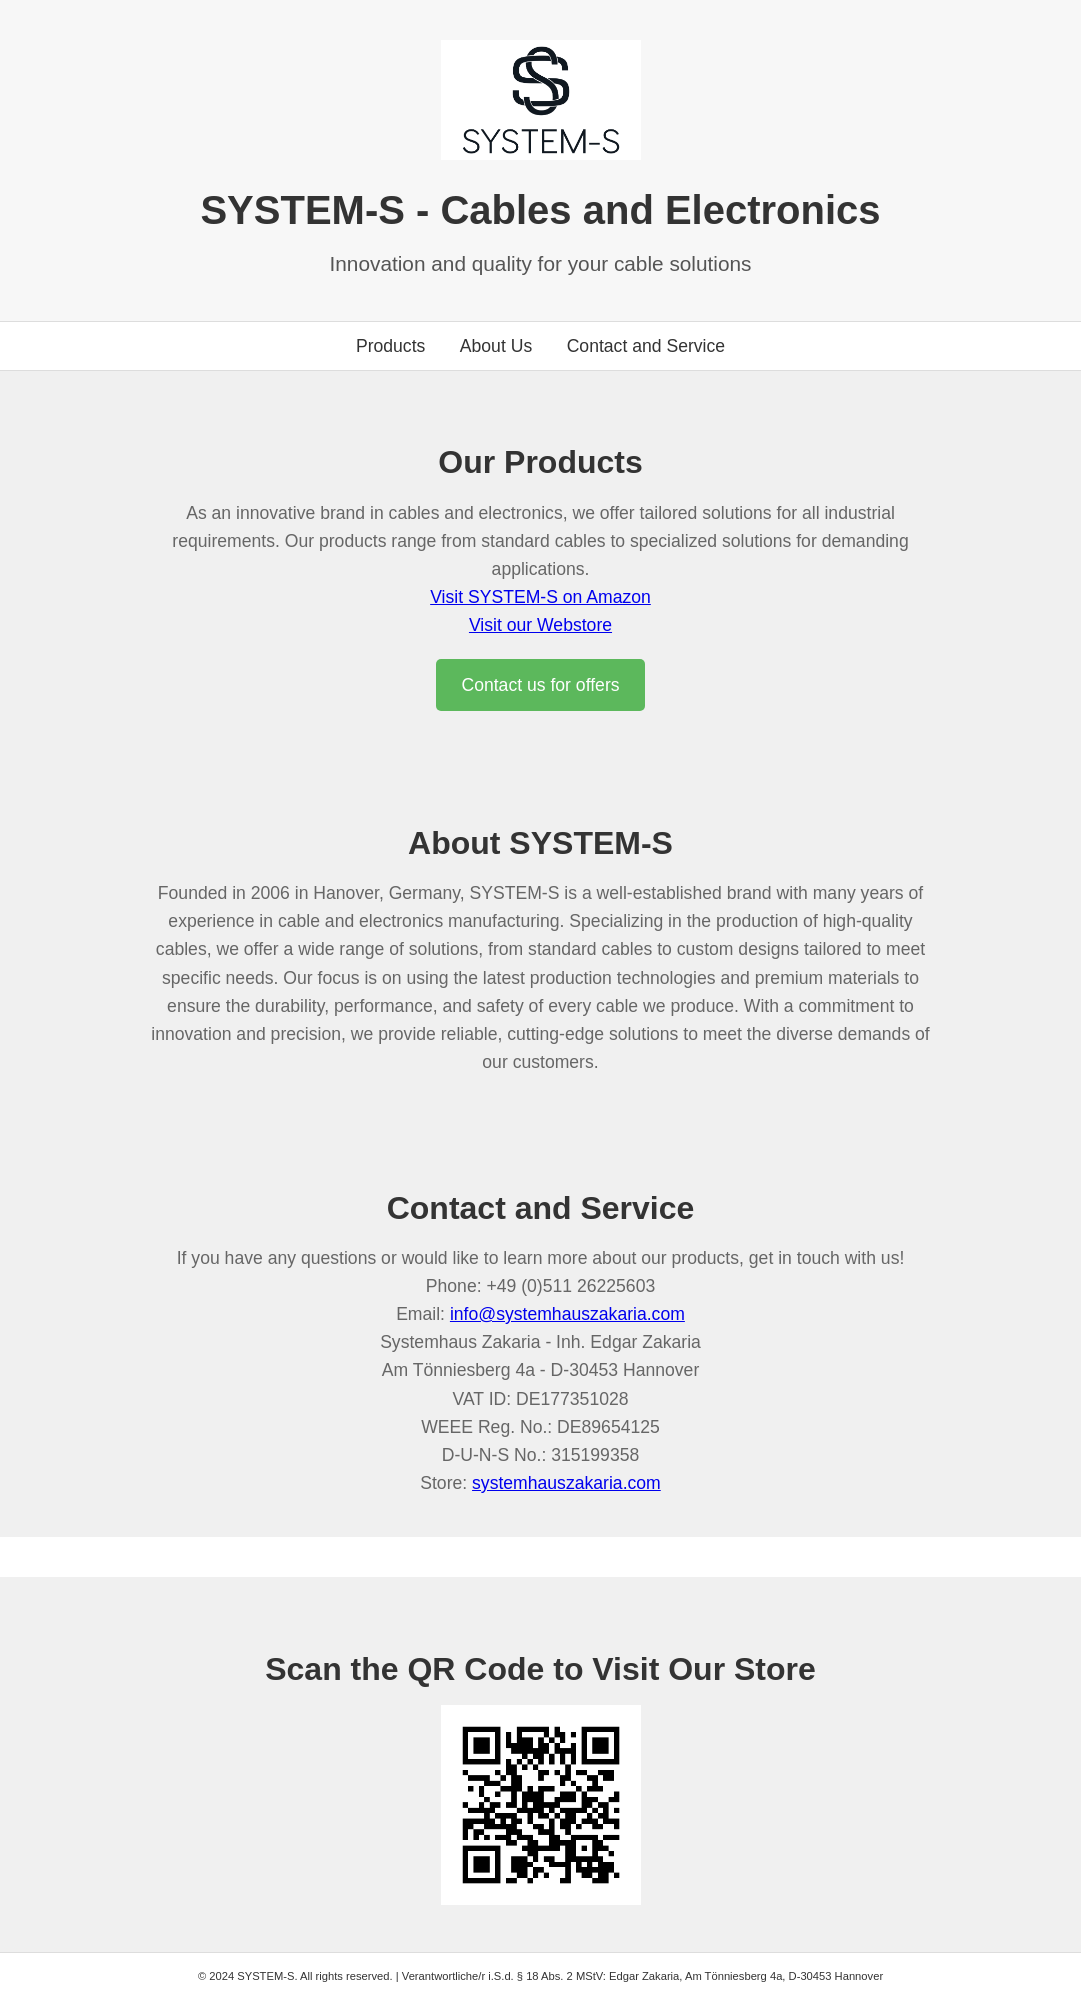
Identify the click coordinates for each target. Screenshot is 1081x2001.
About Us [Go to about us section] (496, 346)
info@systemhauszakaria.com (567, 1314)
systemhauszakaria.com (566, 1483)
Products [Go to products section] (390, 346)
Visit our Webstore (540, 625)
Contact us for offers (540, 685)
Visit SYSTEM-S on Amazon (540, 597)
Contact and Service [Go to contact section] (646, 346)
